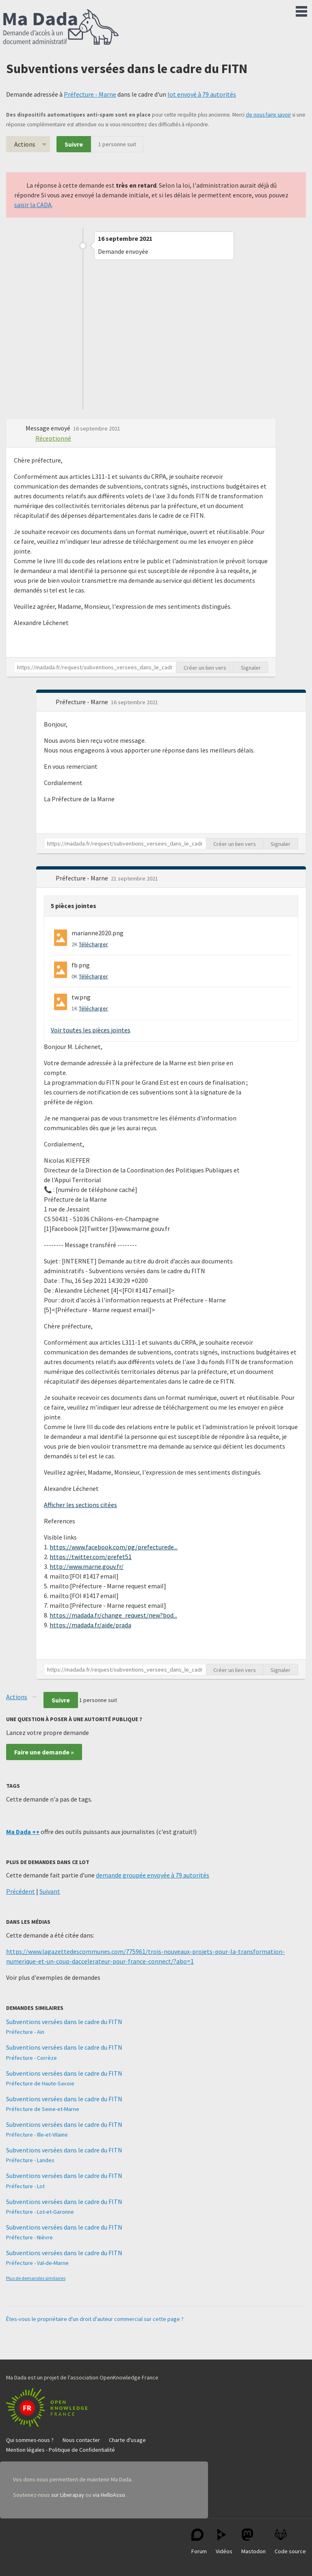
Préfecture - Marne (90, 94)
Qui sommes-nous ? (30, 2440)
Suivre (74, 144)
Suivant (49, 1891)
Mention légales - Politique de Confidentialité (60, 2449)
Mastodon (253, 2541)
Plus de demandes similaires (35, 2278)
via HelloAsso (109, 2494)
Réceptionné (53, 438)
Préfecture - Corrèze (31, 2057)
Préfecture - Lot (25, 2186)
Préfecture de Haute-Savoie (40, 2083)
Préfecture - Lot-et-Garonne (40, 2211)
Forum (199, 2541)
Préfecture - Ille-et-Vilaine (37, 2134)
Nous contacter (81, 2440)
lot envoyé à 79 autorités (201, 94)
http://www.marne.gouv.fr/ (87, 1566)
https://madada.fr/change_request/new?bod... (113, 1615)
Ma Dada (61, 27)
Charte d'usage (127, 2440)
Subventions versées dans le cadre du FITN (64, 2022)
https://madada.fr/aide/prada (90, 1625)
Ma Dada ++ (22, 1832)
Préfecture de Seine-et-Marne (42, 2109)
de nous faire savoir (268, 114)
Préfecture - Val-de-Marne (37, 2263)
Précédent (20, 1891)
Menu (301, 9)
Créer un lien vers (205, 667)
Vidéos (224, 2541)
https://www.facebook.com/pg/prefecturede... (114, 1547)
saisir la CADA (33, 205)
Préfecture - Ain (25, 2031)
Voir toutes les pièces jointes (90, 1030)
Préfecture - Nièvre (29, 2237)
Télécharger (93, 944)
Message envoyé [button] (49, 428)
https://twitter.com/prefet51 (91, 1557)
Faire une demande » (44, 1752)
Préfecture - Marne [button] (82, 702)
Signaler (251, 667)
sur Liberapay (67, 2494)
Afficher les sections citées (80, 1505)
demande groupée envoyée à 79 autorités (152, 1875)
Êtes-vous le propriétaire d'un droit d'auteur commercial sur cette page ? (95, 2319)
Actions (24, 144)
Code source (290, 2541)
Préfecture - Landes (30, 2160)
